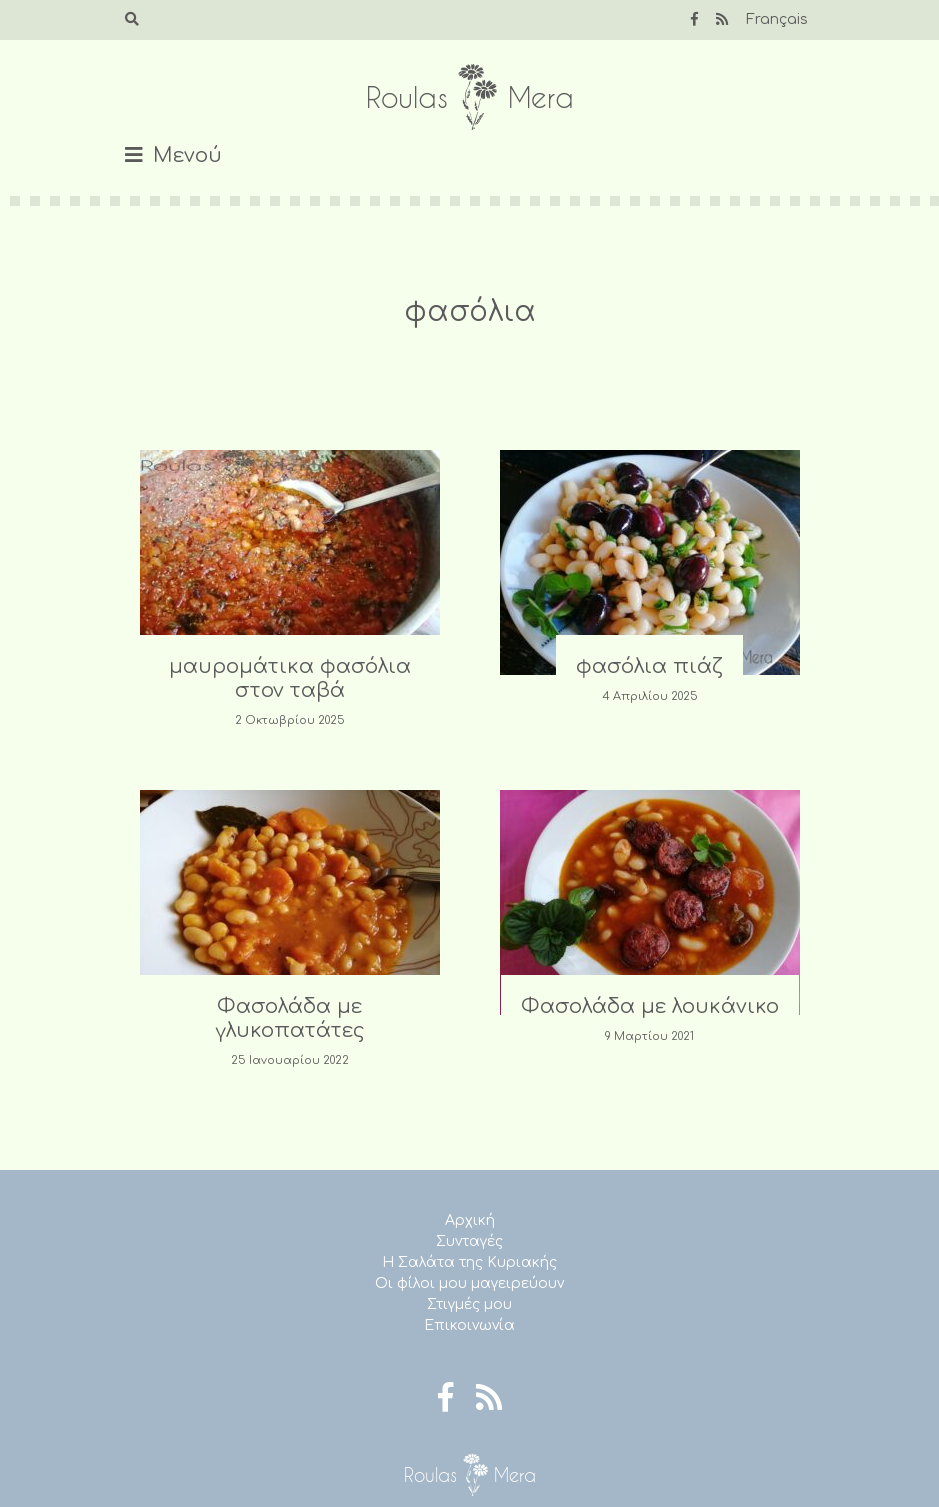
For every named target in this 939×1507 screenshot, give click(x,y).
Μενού (187, 155)
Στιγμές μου (469, 1304)
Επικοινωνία (469, 1325)
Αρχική (470, 1220)
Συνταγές (469, 1241)
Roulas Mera (470, 97)
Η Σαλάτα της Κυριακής (469, 1262)
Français (777, 19)
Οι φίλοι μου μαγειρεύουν (469, 1283)
